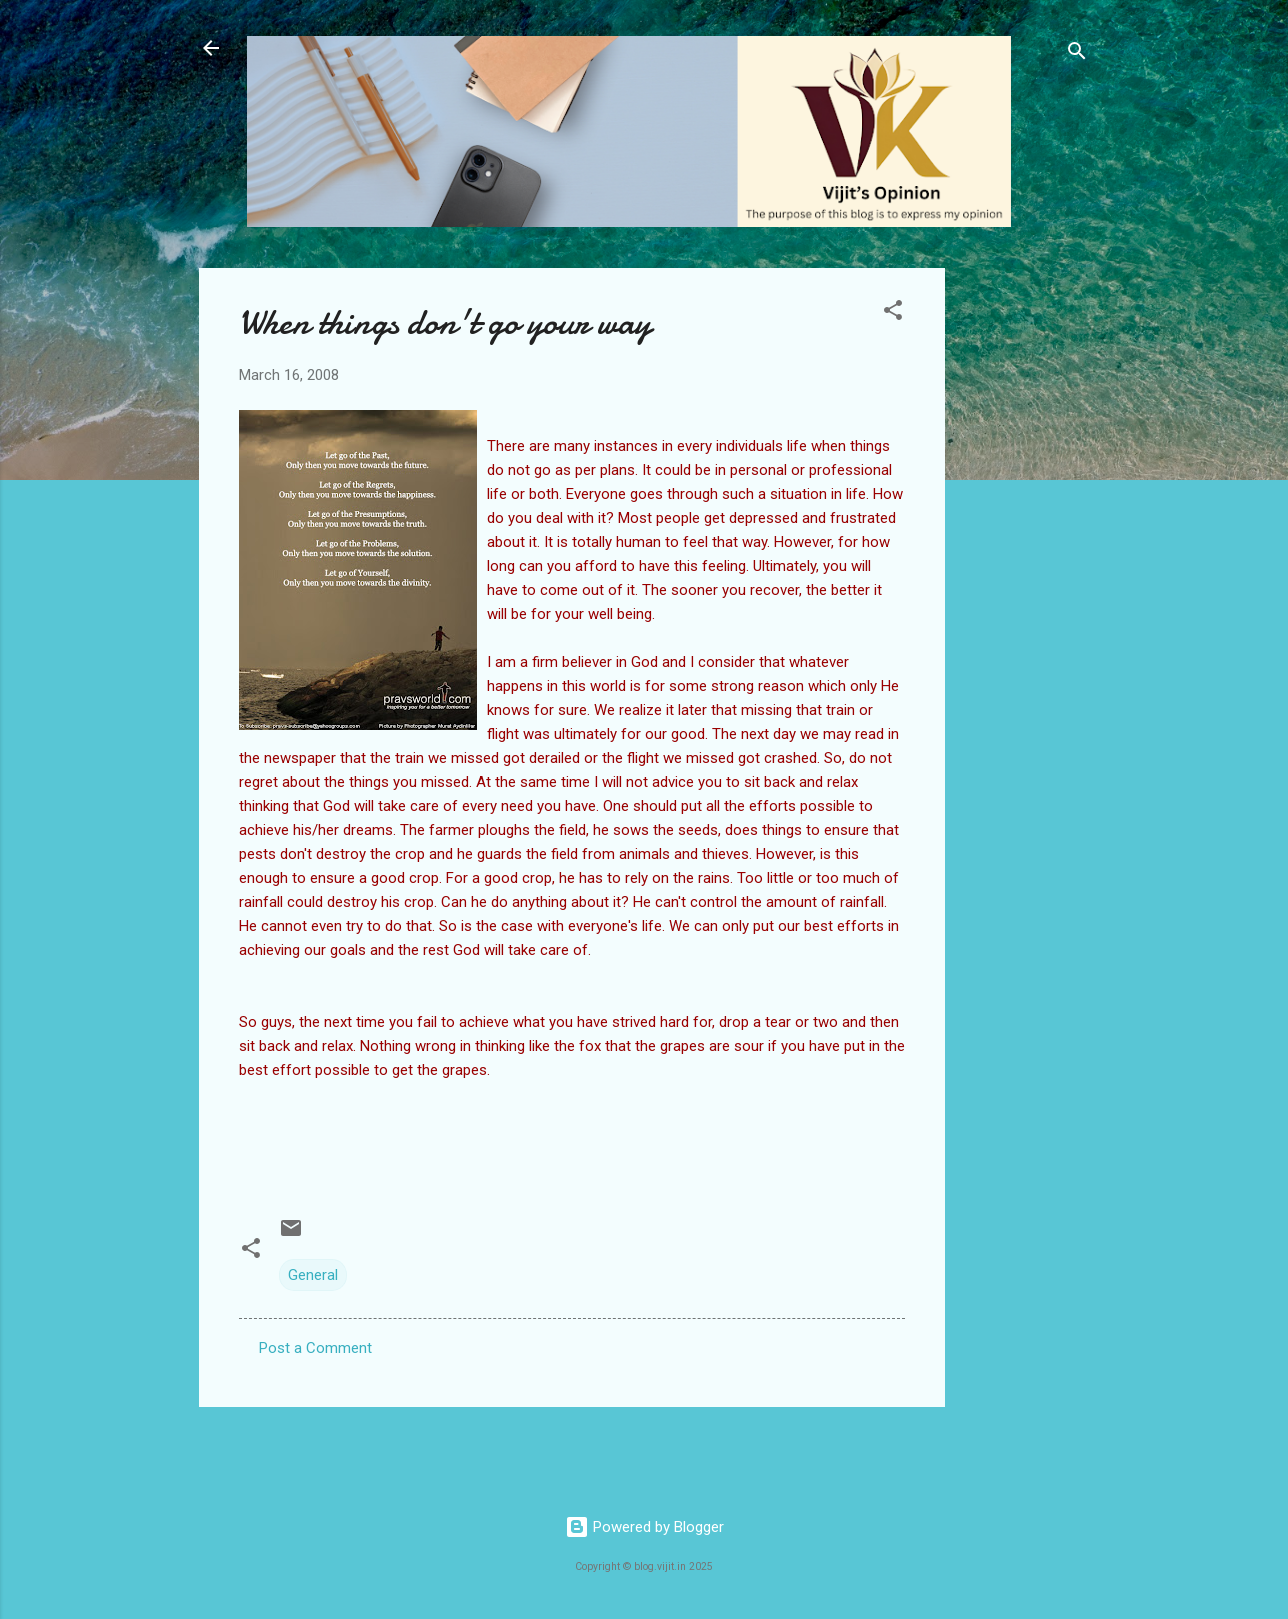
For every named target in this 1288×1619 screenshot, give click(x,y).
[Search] (1077, 54)
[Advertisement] (1025, 568)
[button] (893, 313)
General (313, 1275)
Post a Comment (315, 1348)
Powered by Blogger (644, 1527)
